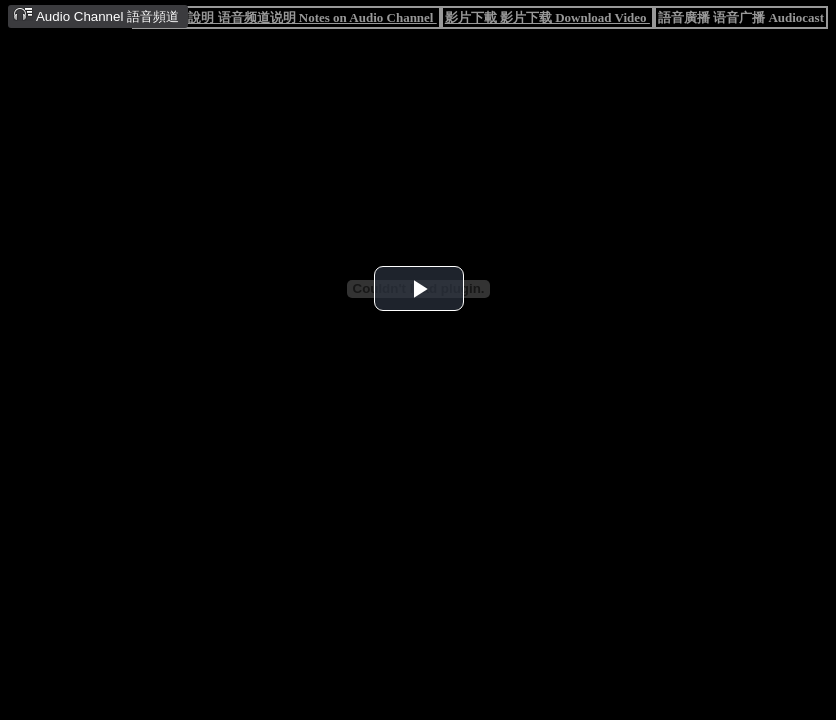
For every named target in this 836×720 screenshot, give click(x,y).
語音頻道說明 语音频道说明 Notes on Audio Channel (286, 17)
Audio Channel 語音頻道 (96, 15)
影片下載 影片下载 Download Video (547, 17)
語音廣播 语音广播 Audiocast (741, 17)
